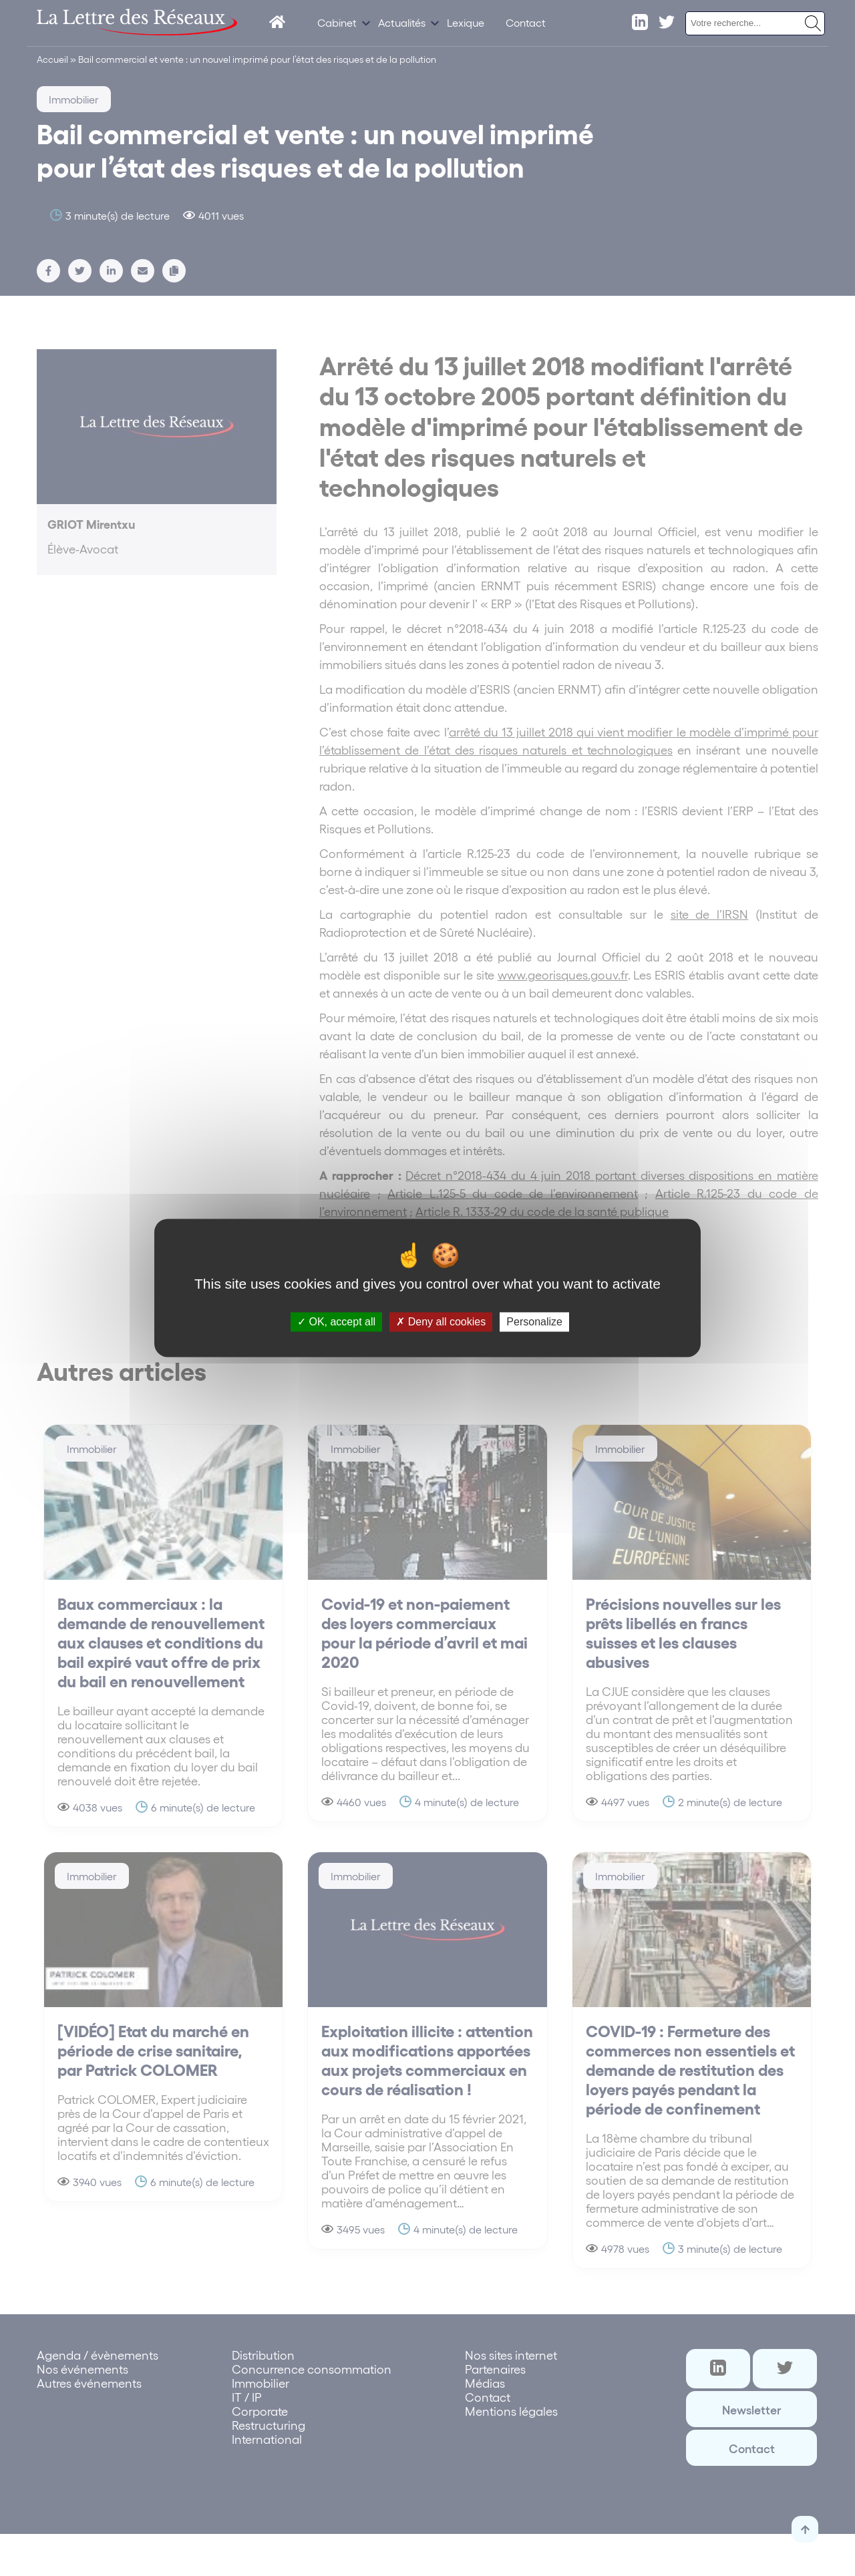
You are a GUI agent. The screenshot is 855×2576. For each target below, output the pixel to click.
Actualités (401, 22)
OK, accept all (336, 1321)
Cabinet (337, 22)
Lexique (465, 22)
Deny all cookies (441, 1321)
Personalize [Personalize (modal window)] (534, 1321)
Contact (526, 22)
